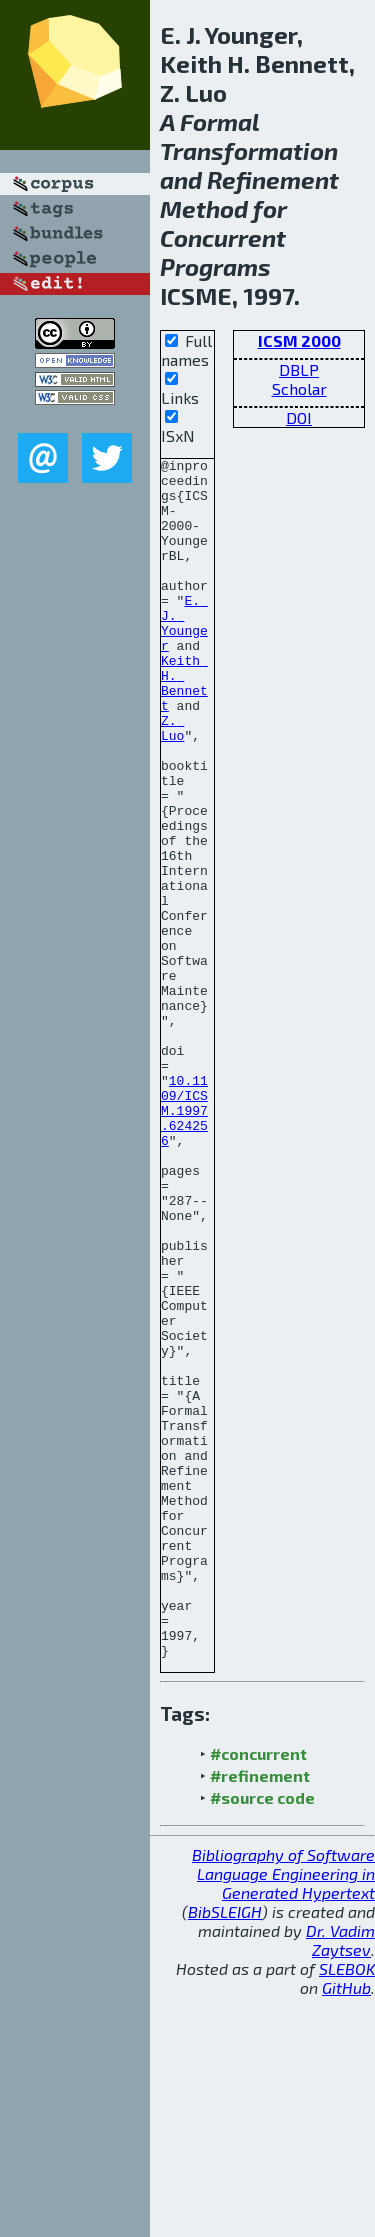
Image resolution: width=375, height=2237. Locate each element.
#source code (262, 2037)
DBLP (299, 369)
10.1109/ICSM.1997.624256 (184, 1242)
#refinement (260, 2015)
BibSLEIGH (225, 2151)
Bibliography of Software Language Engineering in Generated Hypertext (283, 2113)
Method (204, 208)
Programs (215, 266)
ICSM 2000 (299, 340)
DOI (299, 417)
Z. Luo (172, 783)
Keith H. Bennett (184, 729)
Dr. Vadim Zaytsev (340, 2180)
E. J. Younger (184, 657)
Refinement (273, 179)
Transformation (249, 150)
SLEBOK (347, 2208)
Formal (219, 121)
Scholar (299, 388)
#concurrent (258, 1993)
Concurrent (223, 237)
